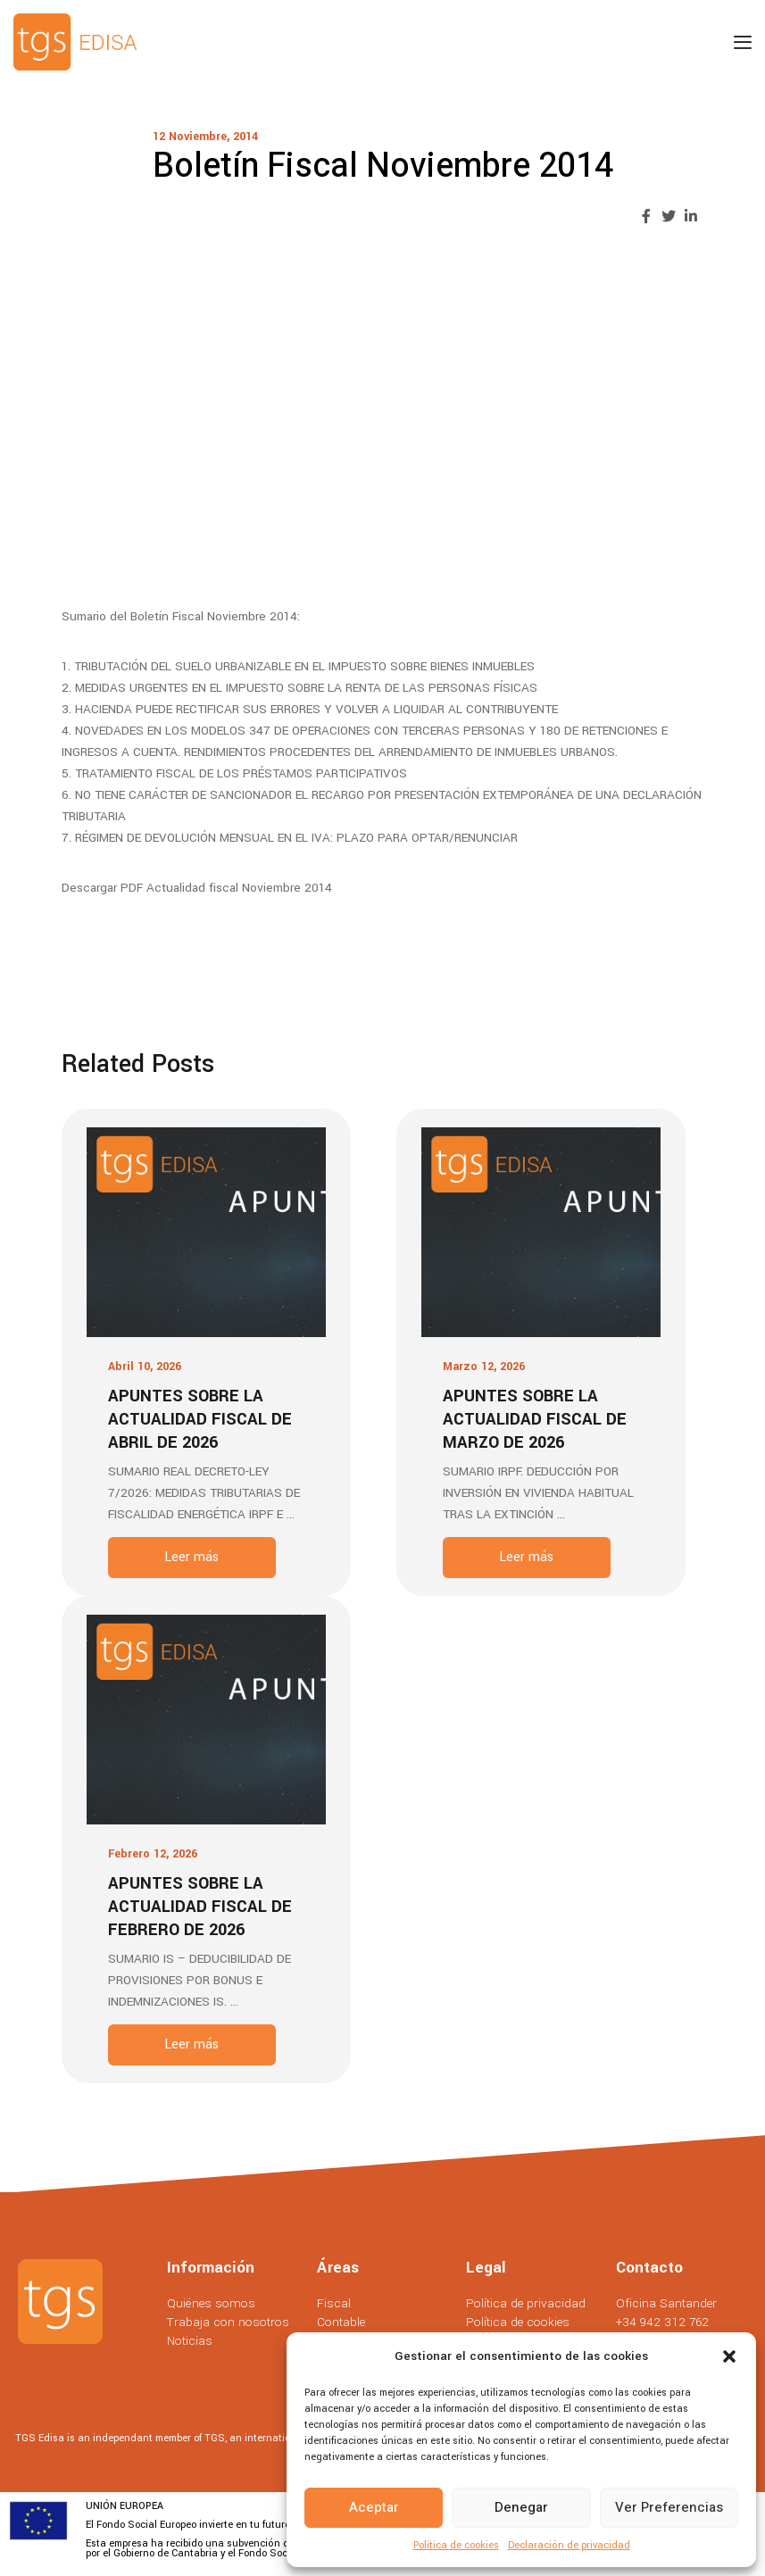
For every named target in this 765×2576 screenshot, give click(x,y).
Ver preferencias (669, 2507)
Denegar (521, 2507)
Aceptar (374, 2507)
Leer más (191, 1557)
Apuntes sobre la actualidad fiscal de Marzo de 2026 (535, 1419)
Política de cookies (456, 2545)
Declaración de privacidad (569, 2545)
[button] (729, 2356)
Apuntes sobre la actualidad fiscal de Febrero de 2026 (200, 1906)
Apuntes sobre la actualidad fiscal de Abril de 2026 (200, 1419)
